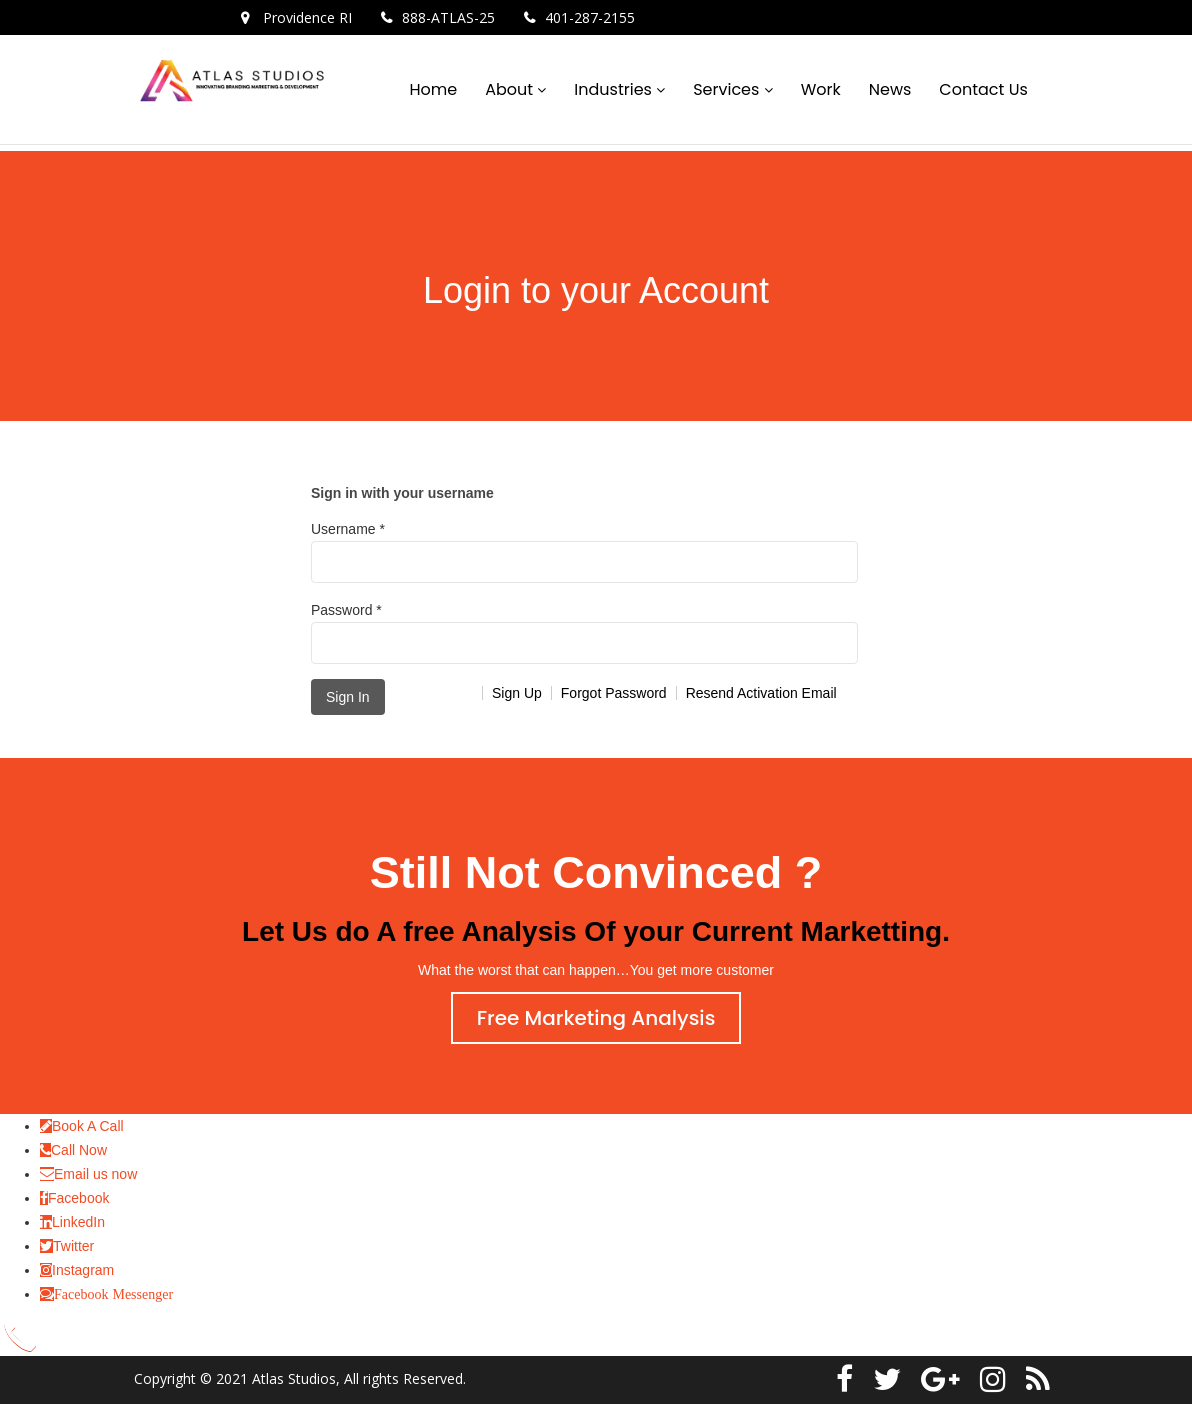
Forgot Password (614, 693)
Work (821, 89)
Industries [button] (615, 89)
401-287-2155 (590, 17)
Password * (584, 633)
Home (433, 89)
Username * (584, 552)
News (890, 89)
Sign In (348, 697)
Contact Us (983, 89)
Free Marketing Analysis (596, 1018)
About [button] (511, 89)
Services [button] (728, 89)
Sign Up (517, 693)
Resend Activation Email (761, 693)
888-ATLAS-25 (448, 17)
